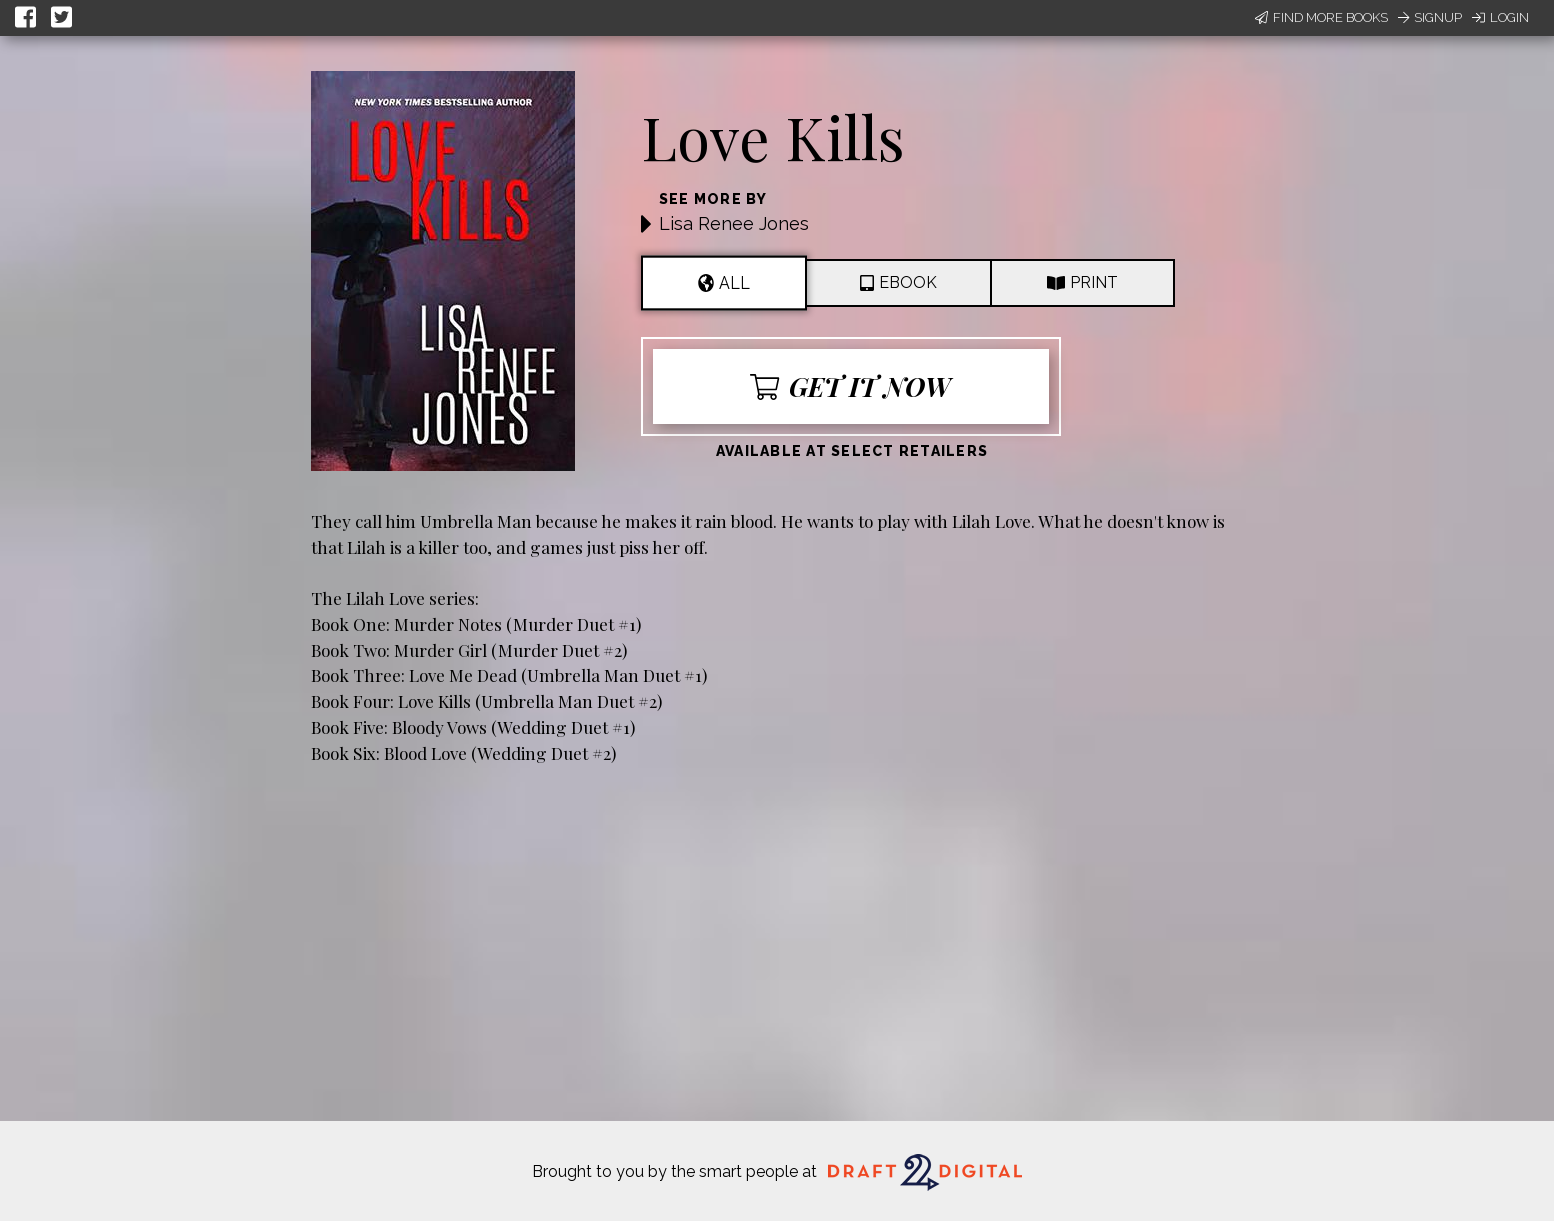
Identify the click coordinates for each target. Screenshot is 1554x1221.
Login (1500, 17)
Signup (1430, 17)
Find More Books (1321, 17)
